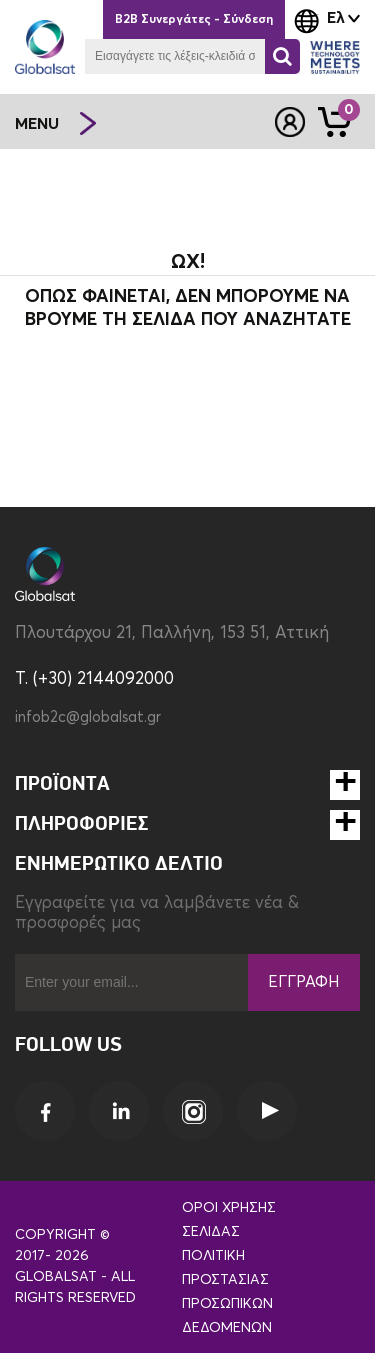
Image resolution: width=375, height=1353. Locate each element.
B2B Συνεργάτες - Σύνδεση (194, 20)
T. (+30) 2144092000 (94, 679)
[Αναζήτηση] (282, 56)
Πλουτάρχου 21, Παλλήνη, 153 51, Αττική (172, 633)
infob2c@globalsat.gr (88, 717)
